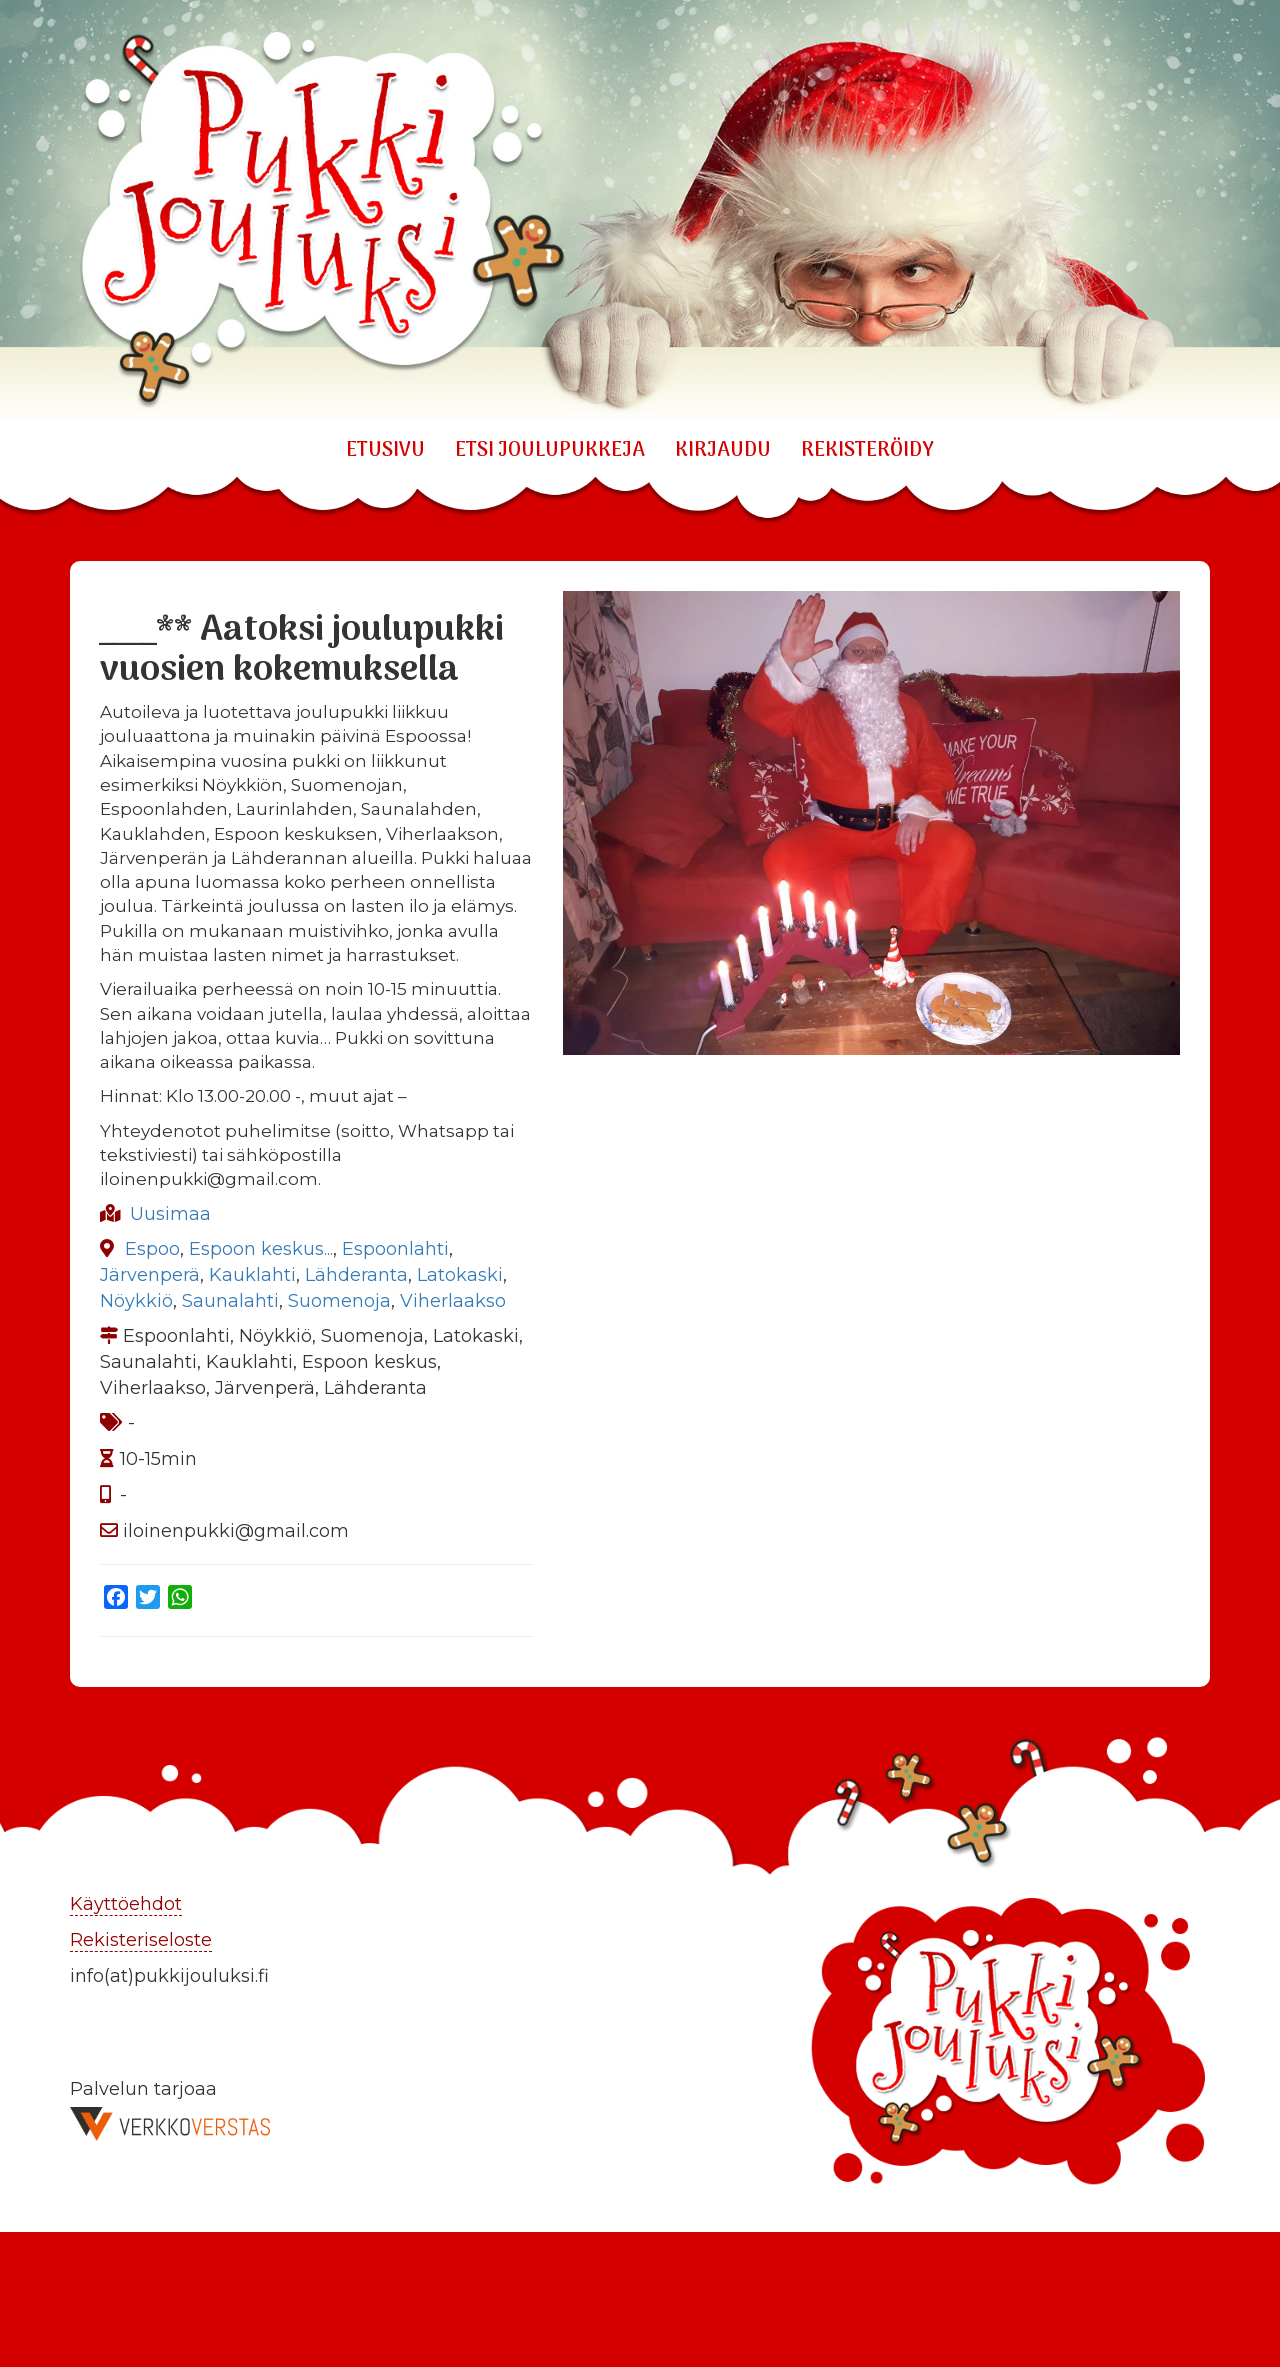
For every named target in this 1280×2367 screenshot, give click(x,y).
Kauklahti (252, 1275)
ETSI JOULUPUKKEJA (550, 451)
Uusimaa (170, 1214)
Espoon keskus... (261, 1249)
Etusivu (385, 451)
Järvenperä (150, 1275)
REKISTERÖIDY (867, 451)
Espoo (152, 1249)
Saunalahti (230, 1301)
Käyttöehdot (126, 1904)
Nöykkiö (136, 1301)
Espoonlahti (395, 1249)
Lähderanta (356, 1275)
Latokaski (460, 1275)
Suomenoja (339, 1301)
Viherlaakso (453, 1301)
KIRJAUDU (723, 451)
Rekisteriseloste (141, 1940)
